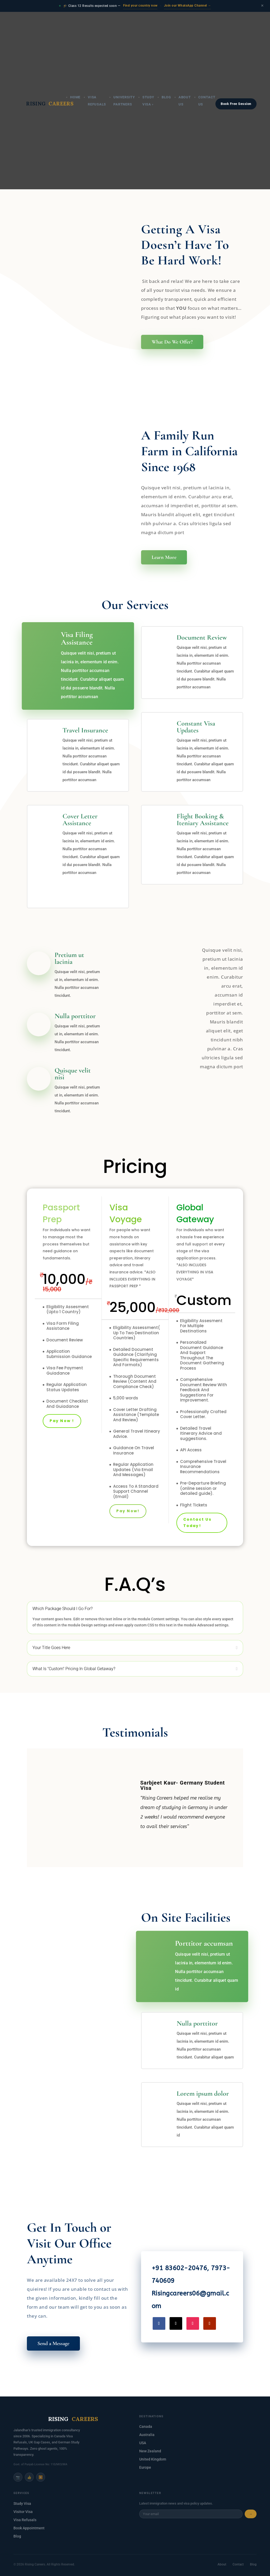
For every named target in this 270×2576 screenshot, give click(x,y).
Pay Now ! (62, 1420)
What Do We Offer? (172, 342)
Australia (147, 2435)
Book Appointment (29, 2528)
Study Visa (22, 2503)
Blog (166, 14)
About (222, 2564)
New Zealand (150, 2451)
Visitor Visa (23, 2512)
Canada (145, 2426)
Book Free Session (236, 21)
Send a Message (53, 2343)
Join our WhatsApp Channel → (187, 5)
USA (142, 2443)
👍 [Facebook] (29, 2477)
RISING (39, 21)
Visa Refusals (24, 2520)
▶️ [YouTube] (40, 2477)
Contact (238, 2564)
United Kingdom (152, 2459)
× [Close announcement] (262, 5)
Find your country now (140, 5)
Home (75, 14)
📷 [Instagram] (18, 2477)
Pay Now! (127, 1511)
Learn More (164, 557)
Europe (145, 2467)
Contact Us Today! (197, 1522)
